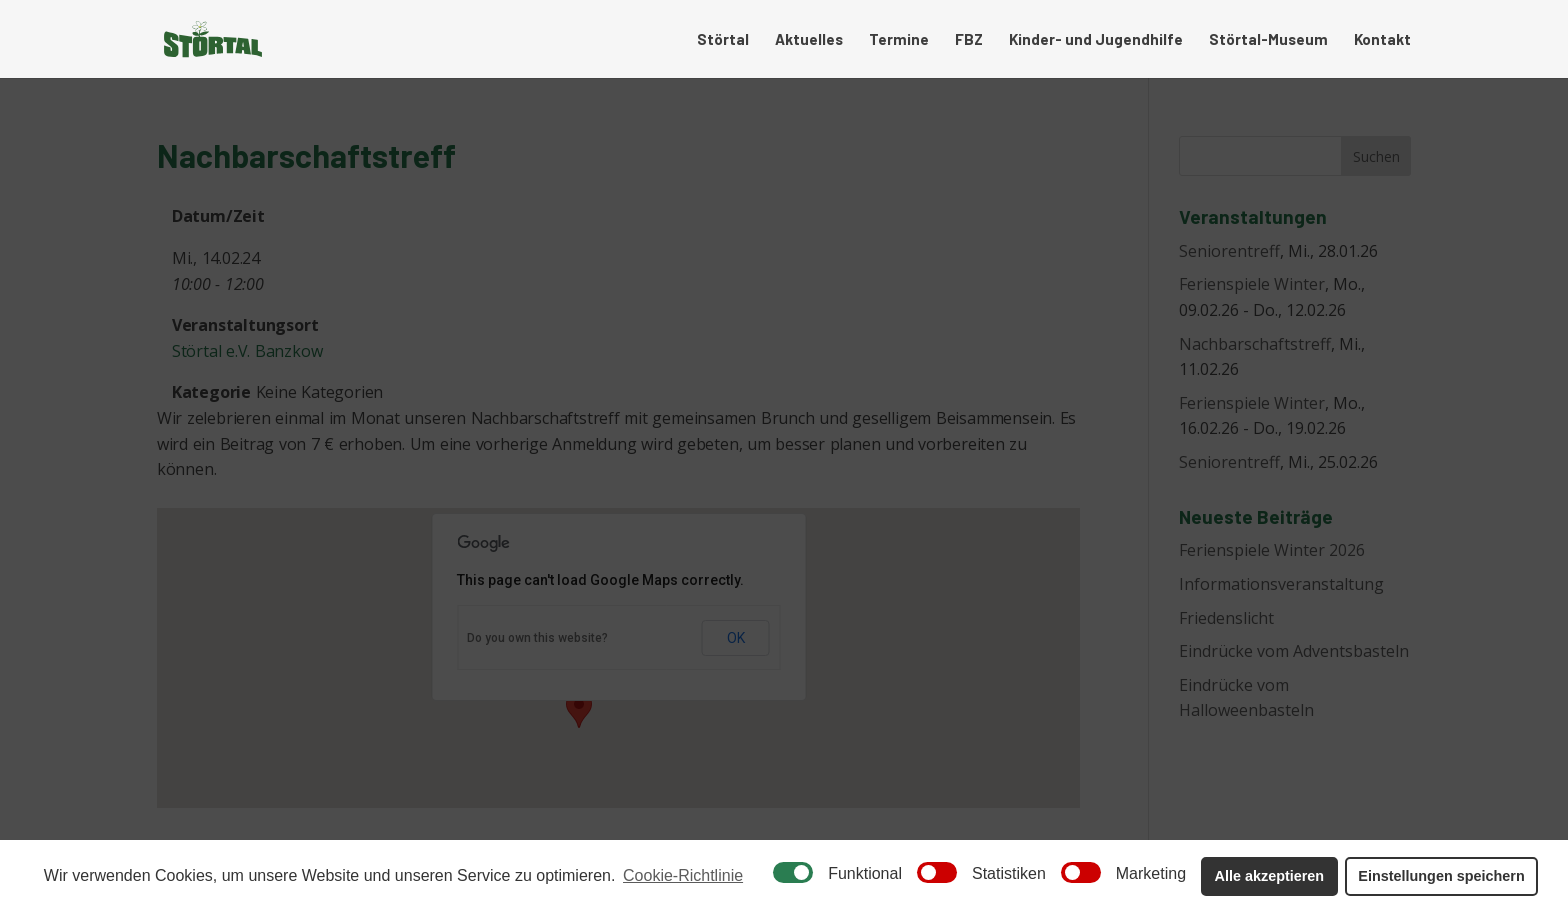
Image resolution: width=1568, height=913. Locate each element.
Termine (899, 40)
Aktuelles (809, 40)
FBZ (969, 40)
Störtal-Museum (1268, 40)
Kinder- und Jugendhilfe (1096, 40)
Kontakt (1382, 40)
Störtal (723, 40)
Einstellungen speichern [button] (1441, 876)
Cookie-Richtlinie (683, 875)
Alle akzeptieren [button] (1270, 876)
